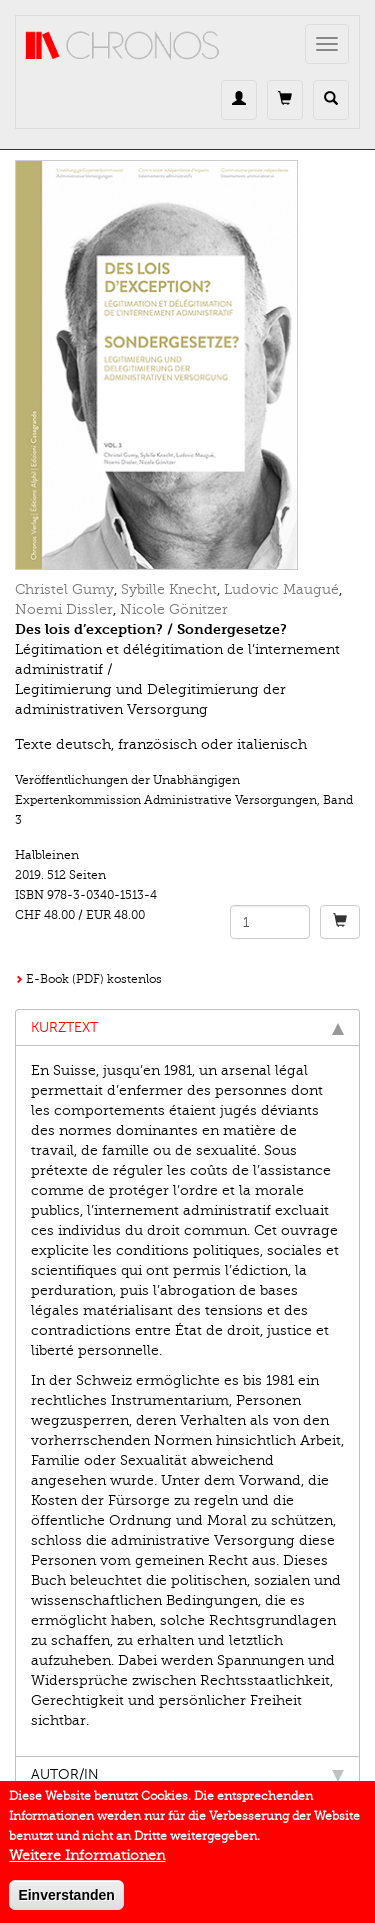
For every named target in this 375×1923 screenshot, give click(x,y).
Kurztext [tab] (187, 1027)
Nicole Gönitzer (174, 609)
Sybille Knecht (169, 589)
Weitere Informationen (87, 1861)
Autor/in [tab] (187, 1774)
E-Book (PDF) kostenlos (94, 979)
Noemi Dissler (64, 609)
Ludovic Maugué (281, 589)
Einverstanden (66, 1901)
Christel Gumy (64, 589)
